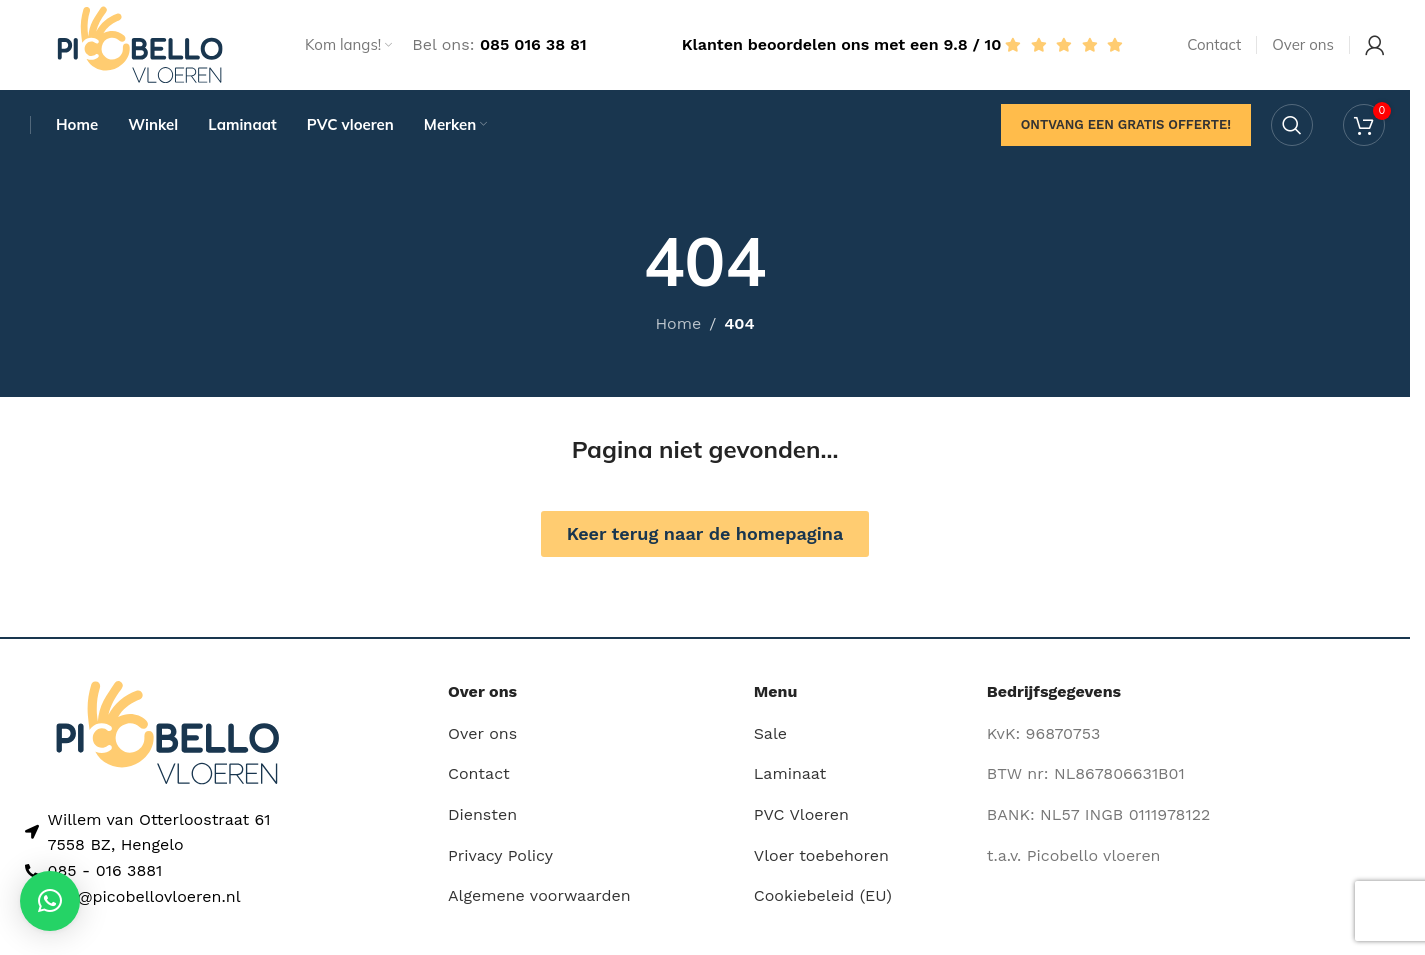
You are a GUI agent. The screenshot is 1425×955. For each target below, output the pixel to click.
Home (678, 324)
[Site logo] (140, 43)
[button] (50, 901)
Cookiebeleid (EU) (823, 895)
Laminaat (790, 774)
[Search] (1292, 125)
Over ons (482, 733)
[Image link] (167, 731)
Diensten (482, 814)
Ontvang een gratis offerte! (1126, 124)
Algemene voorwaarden (539, 895)
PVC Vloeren (801, 814)
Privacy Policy (500, 855)
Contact (479, 774)
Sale (770, 733)
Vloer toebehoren (821, 855)
